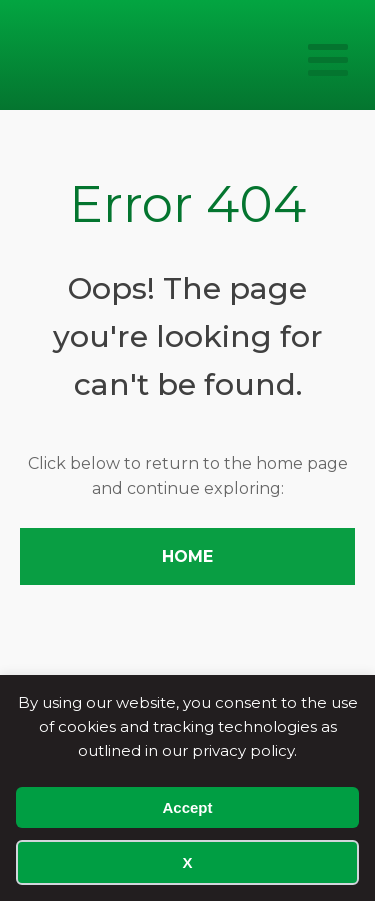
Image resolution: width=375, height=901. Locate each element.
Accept (187, 807)
